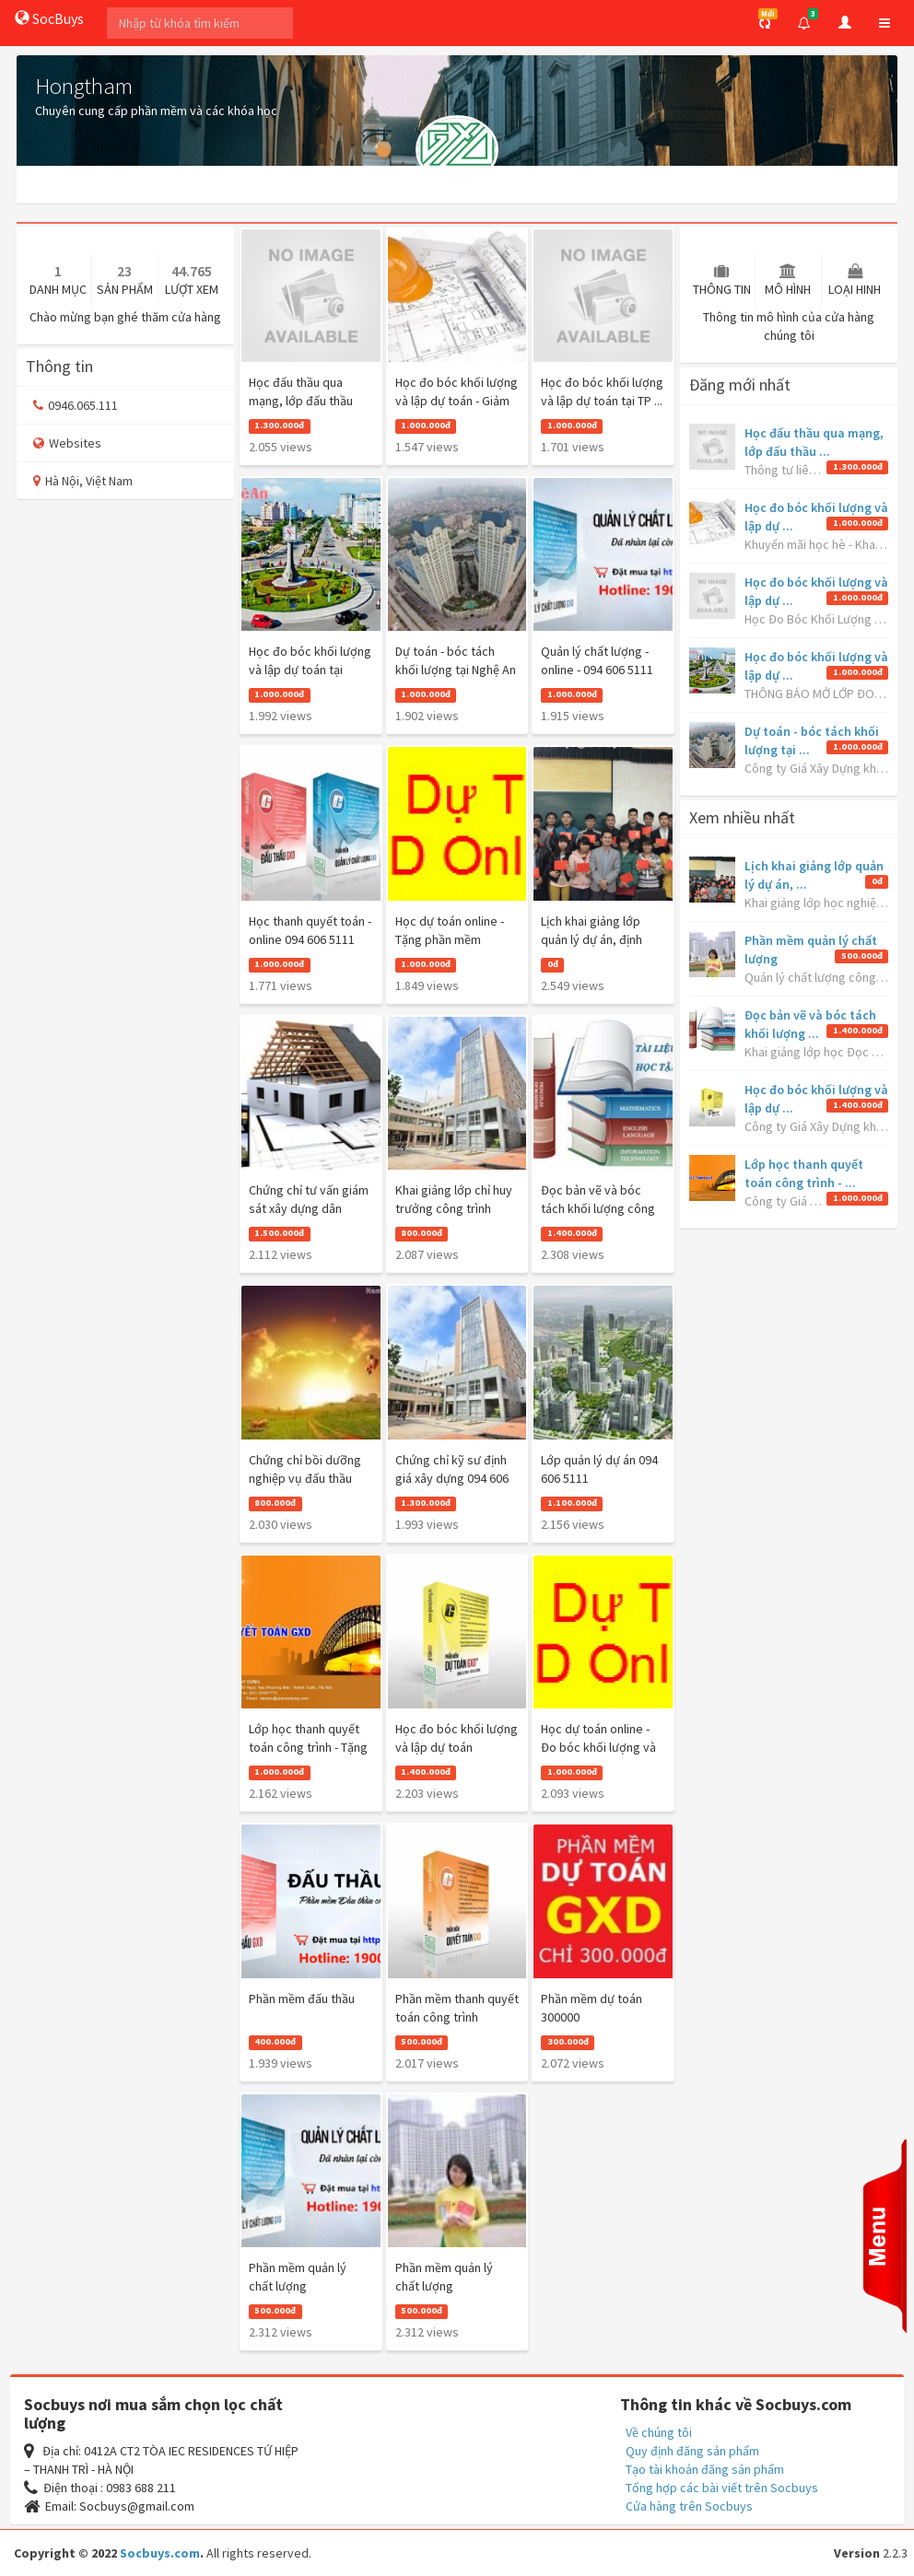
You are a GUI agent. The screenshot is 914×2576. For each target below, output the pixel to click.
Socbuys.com (160, 2553)
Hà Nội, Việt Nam (83, 480)
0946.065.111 (75, 405)
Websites (67, 443)
